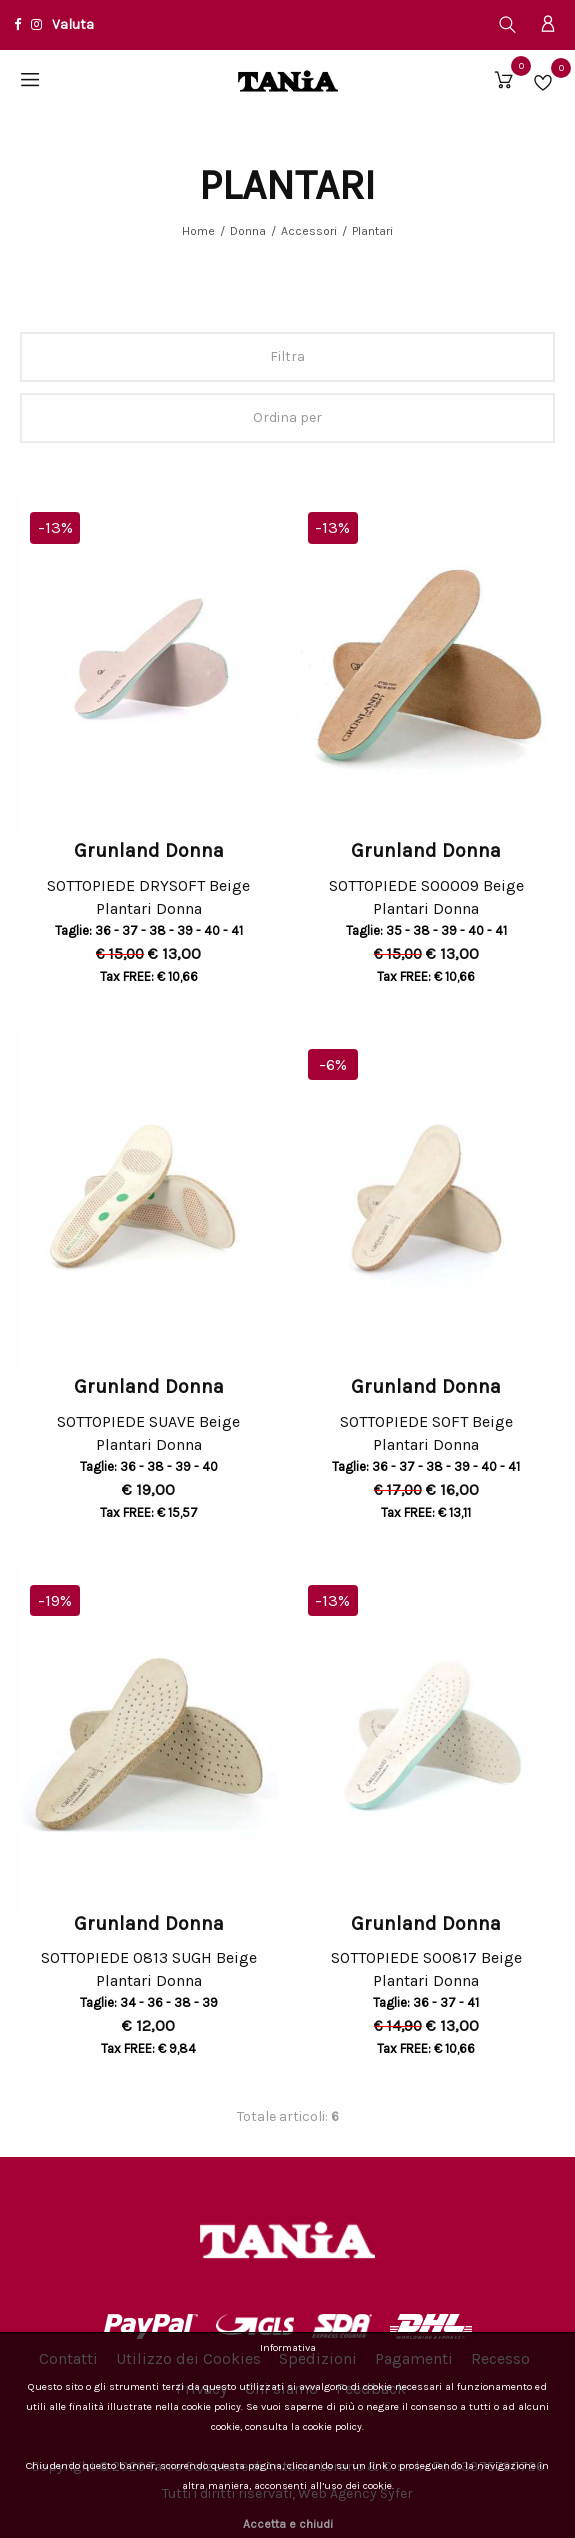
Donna (248, 231)
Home (198, 231)
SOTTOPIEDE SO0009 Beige (426, 885)
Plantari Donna (149, 911)
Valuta (73, 24)
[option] (149, 667)
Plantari (372, 231)
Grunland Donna (149, 850)
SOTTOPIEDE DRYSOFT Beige (148, 885)
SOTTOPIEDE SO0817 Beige (426, 1957)
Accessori (309, 231)
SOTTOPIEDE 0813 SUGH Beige (149, 1957)
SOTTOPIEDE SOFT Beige (426, 1421)
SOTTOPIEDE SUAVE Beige (148, 1421)
